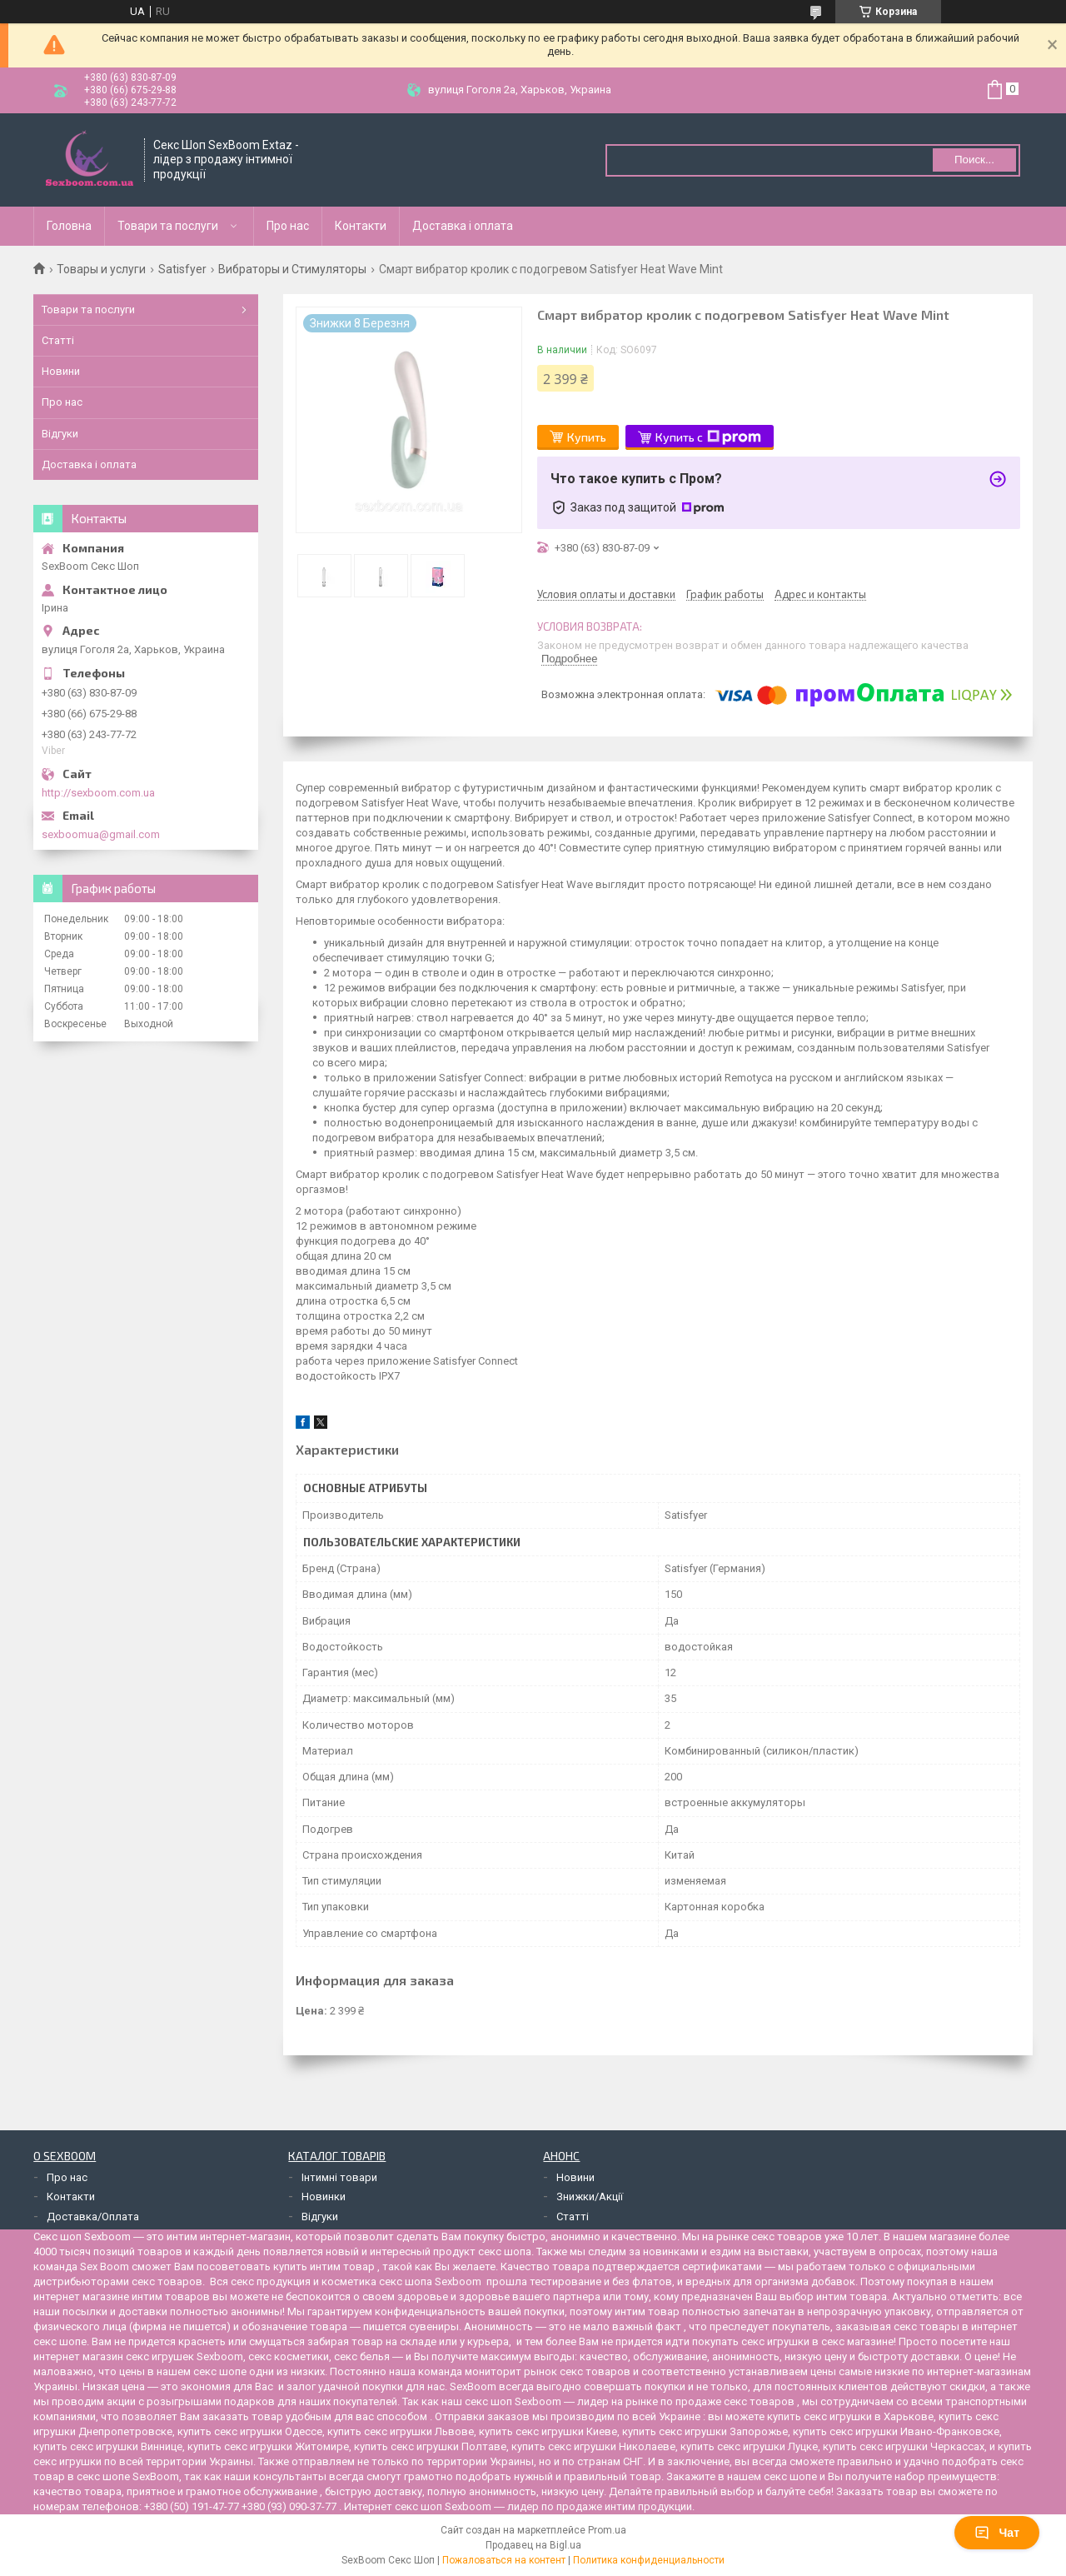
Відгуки (60, 433)
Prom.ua (607, 2530)
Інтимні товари (339, 2177)
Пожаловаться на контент (503, 2560)
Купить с (708, 437)
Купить (586, 437)
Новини (61, 371)
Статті (58, 340)
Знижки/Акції (589, 2196)
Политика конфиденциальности (649, 2560)
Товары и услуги (101, 269)
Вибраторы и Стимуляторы (292, 269)
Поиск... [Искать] (974, 159)
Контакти (360, 225)
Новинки (323, 2196)
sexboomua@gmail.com (101, 834)
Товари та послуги (167, 225)
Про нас (287, 225)
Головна (69, 225)
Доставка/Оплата (93, 2216)
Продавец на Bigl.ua (533, 2545)
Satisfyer (182, 269)
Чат (996, 2532)
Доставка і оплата (462, 225)
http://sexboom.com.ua (98, 792)
